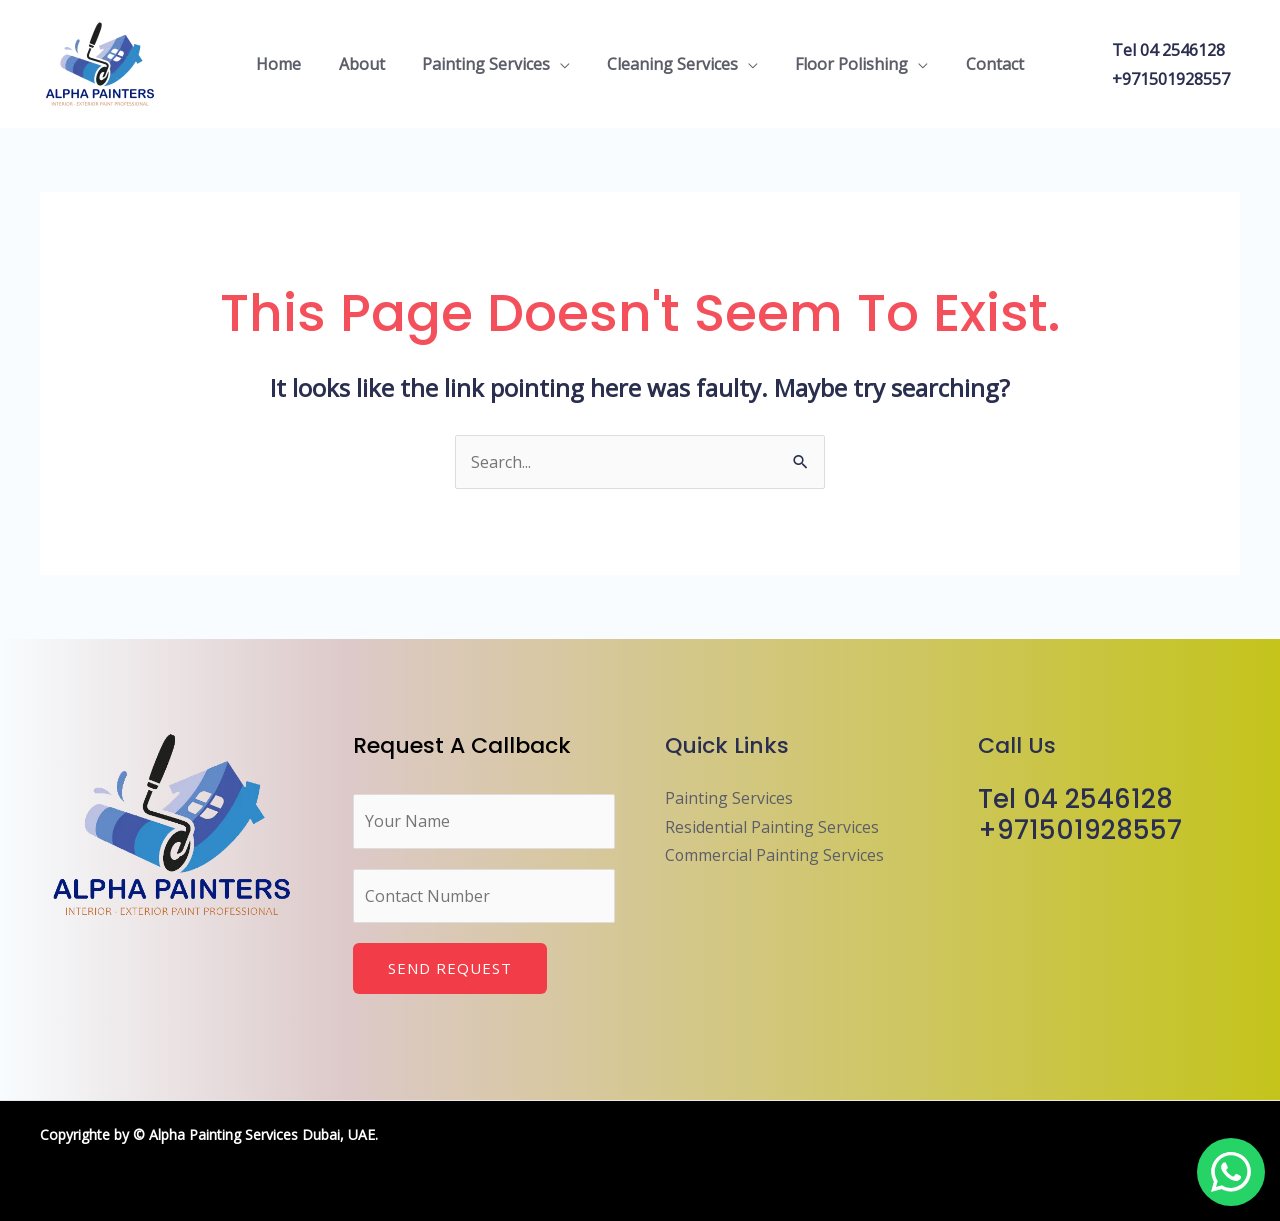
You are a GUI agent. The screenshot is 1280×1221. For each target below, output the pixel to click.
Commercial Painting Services (775, 855)
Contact (982, 64)
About (370, 64)
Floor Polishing (844, 64)
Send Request (450, 968)
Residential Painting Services (772, 827)
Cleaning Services (670, 64)
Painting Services (489, 64)
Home (292, 64)
